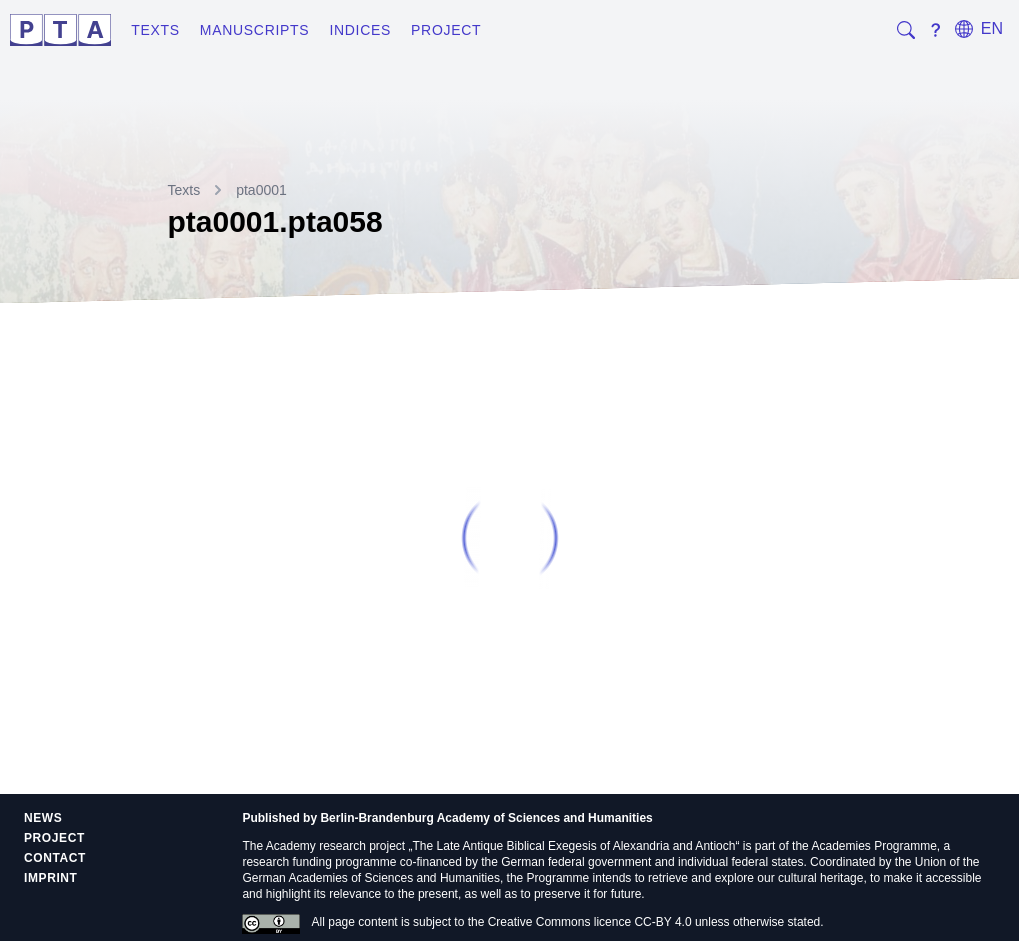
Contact (55, 858)
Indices (360, 30)
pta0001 (261, 190)
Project (446, 30)
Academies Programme (873, 846)
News (43, 818)
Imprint (51, 878)
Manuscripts (255, 30)
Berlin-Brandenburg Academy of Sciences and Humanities (486, 818)
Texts (155, 30)
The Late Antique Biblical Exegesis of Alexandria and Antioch (574, 846)
